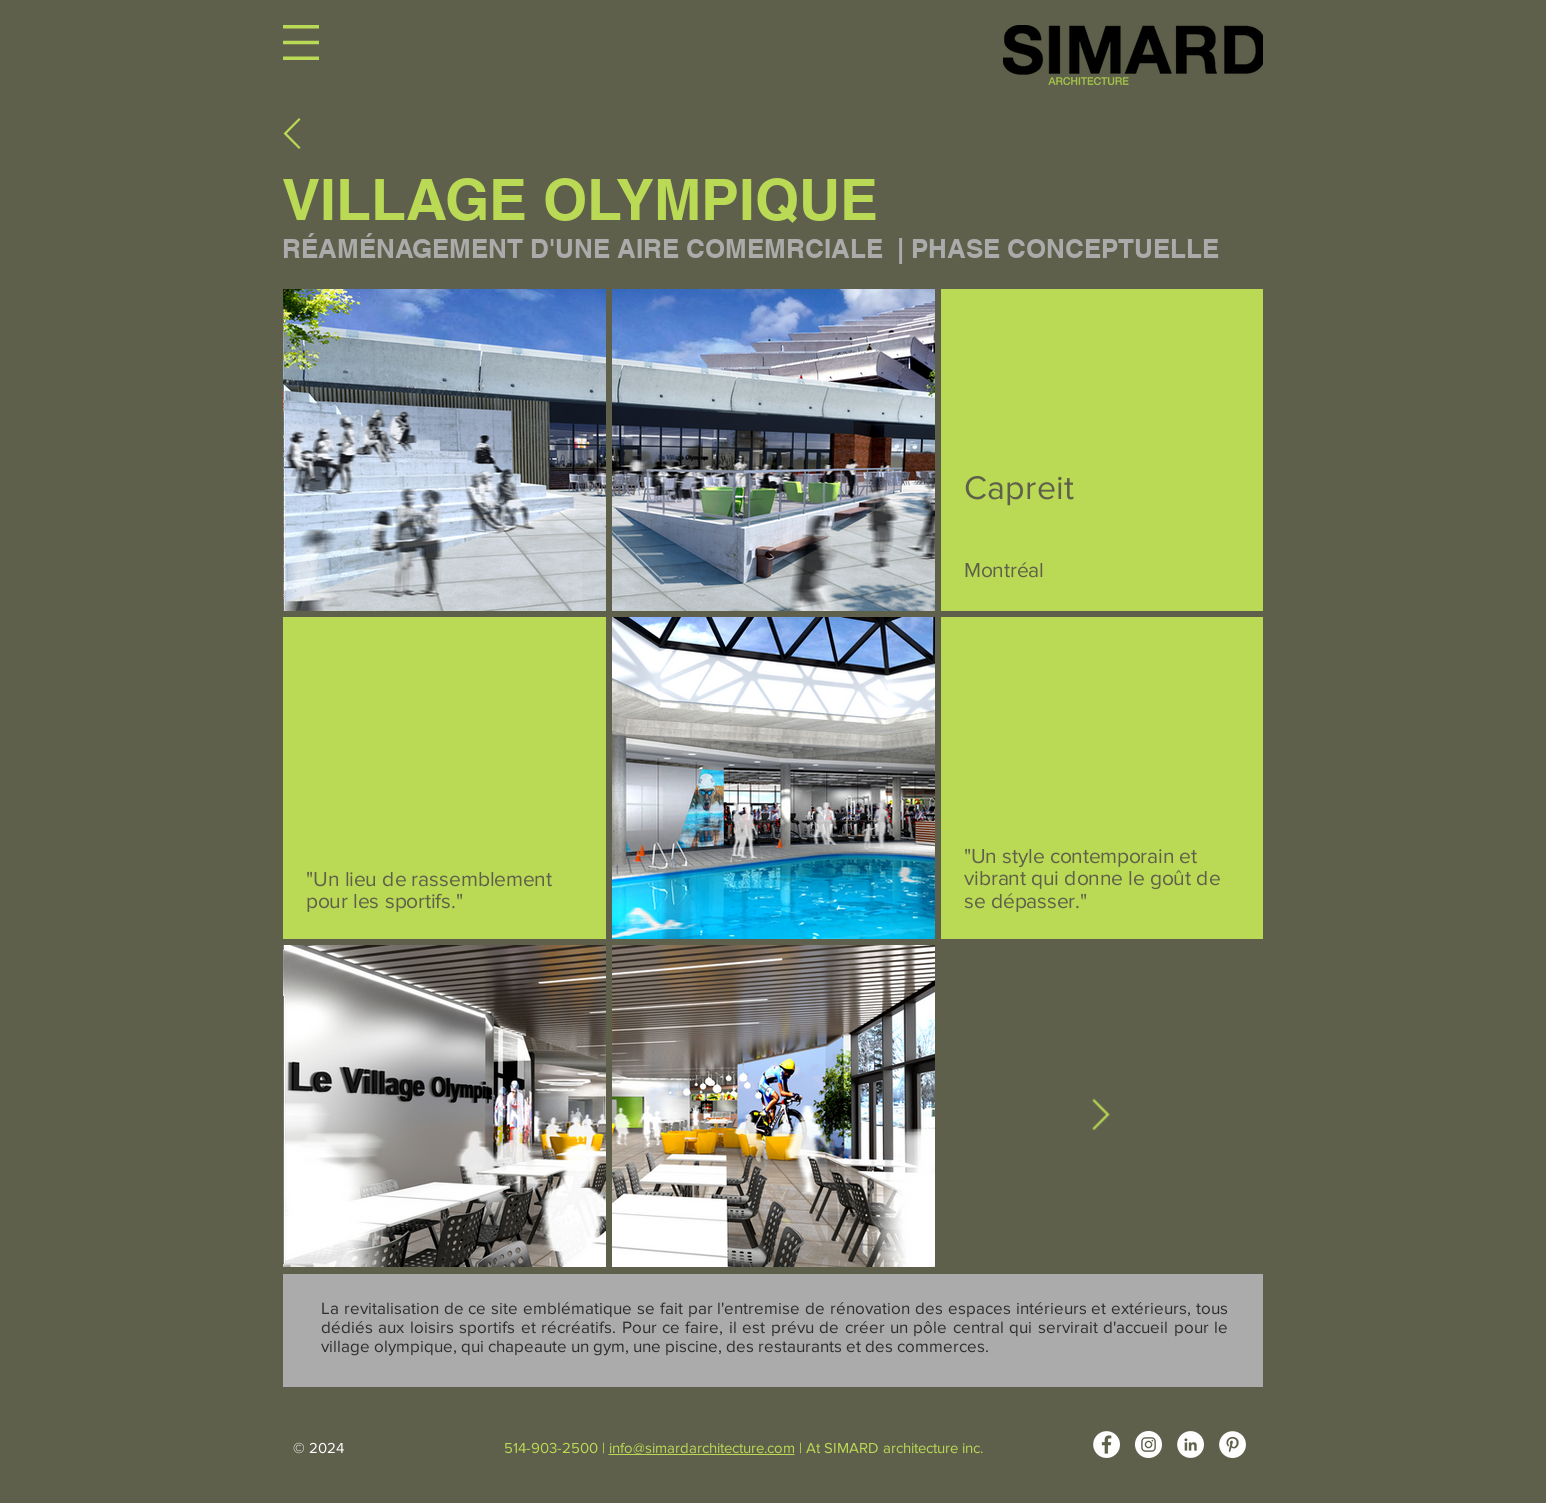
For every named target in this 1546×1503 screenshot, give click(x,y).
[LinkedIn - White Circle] (1190, 1444)
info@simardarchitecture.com (702, 1447)
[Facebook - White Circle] (1106, 1444)
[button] (301, 42)
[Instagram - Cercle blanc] (1148, 1444)
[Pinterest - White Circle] (1232, 1444)
